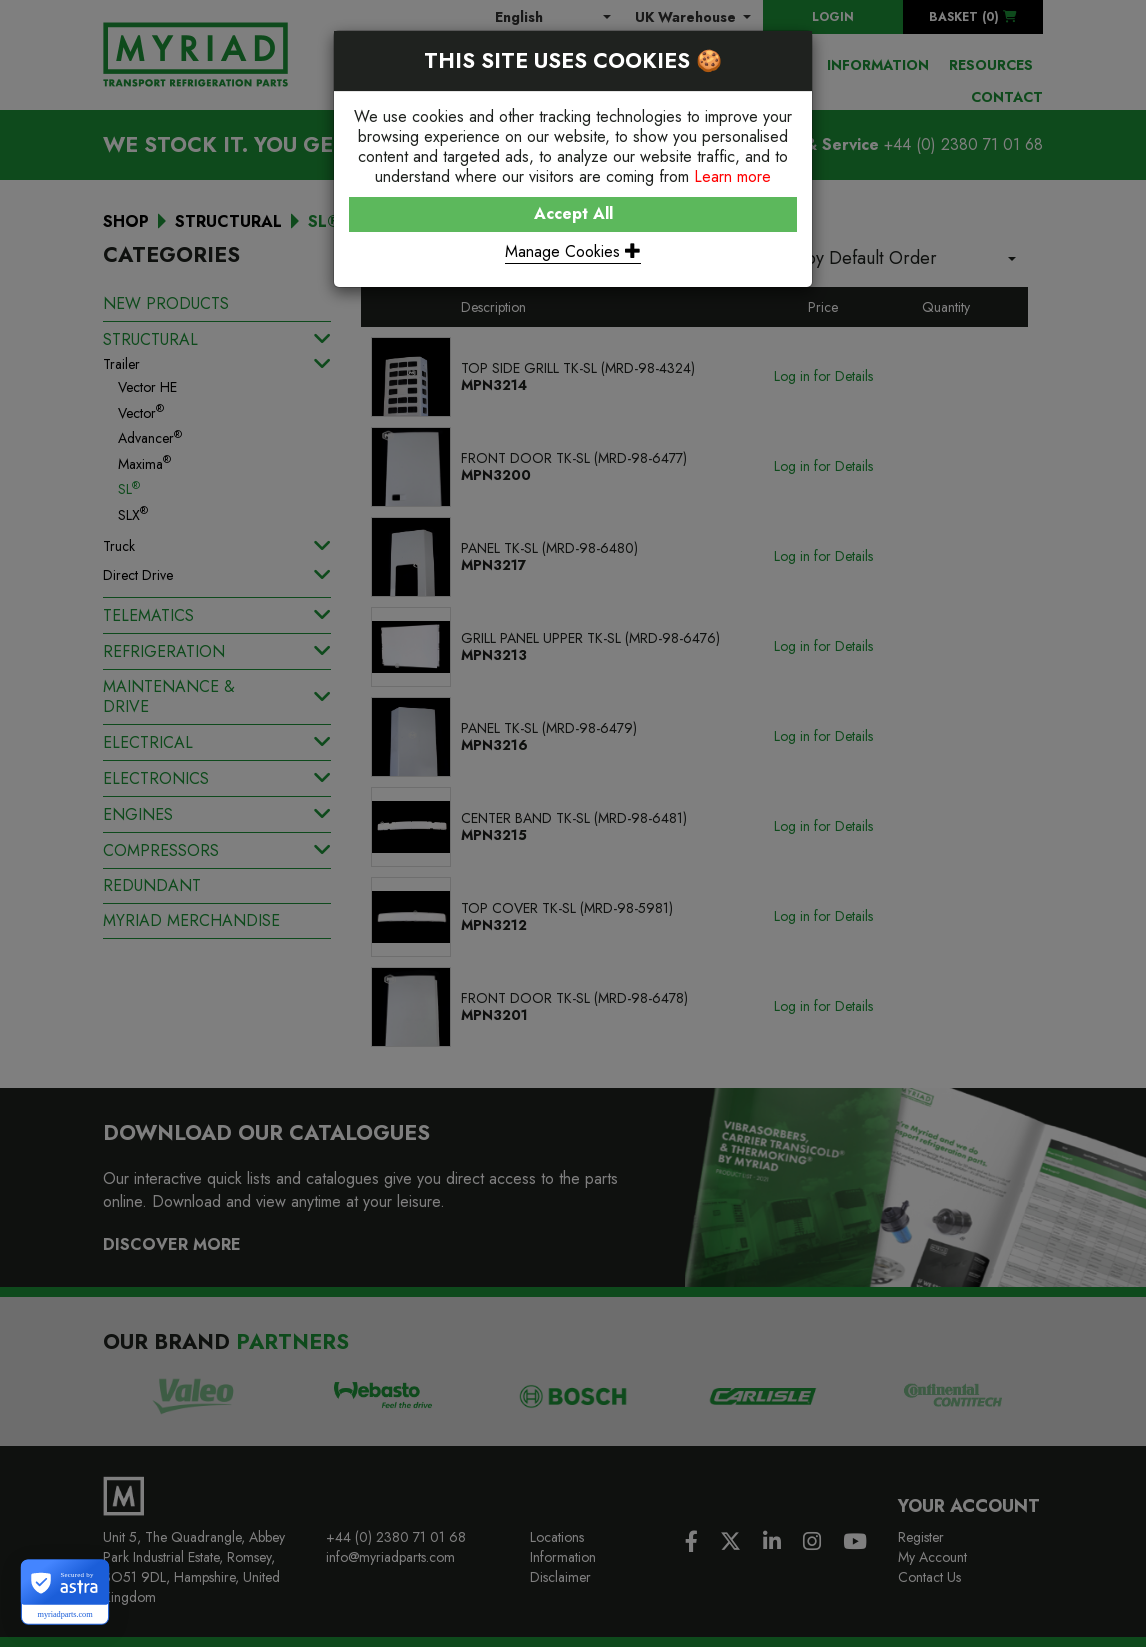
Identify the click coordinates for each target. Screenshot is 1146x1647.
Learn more (732, 176)
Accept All (573, 213)
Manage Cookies (573, 251)
